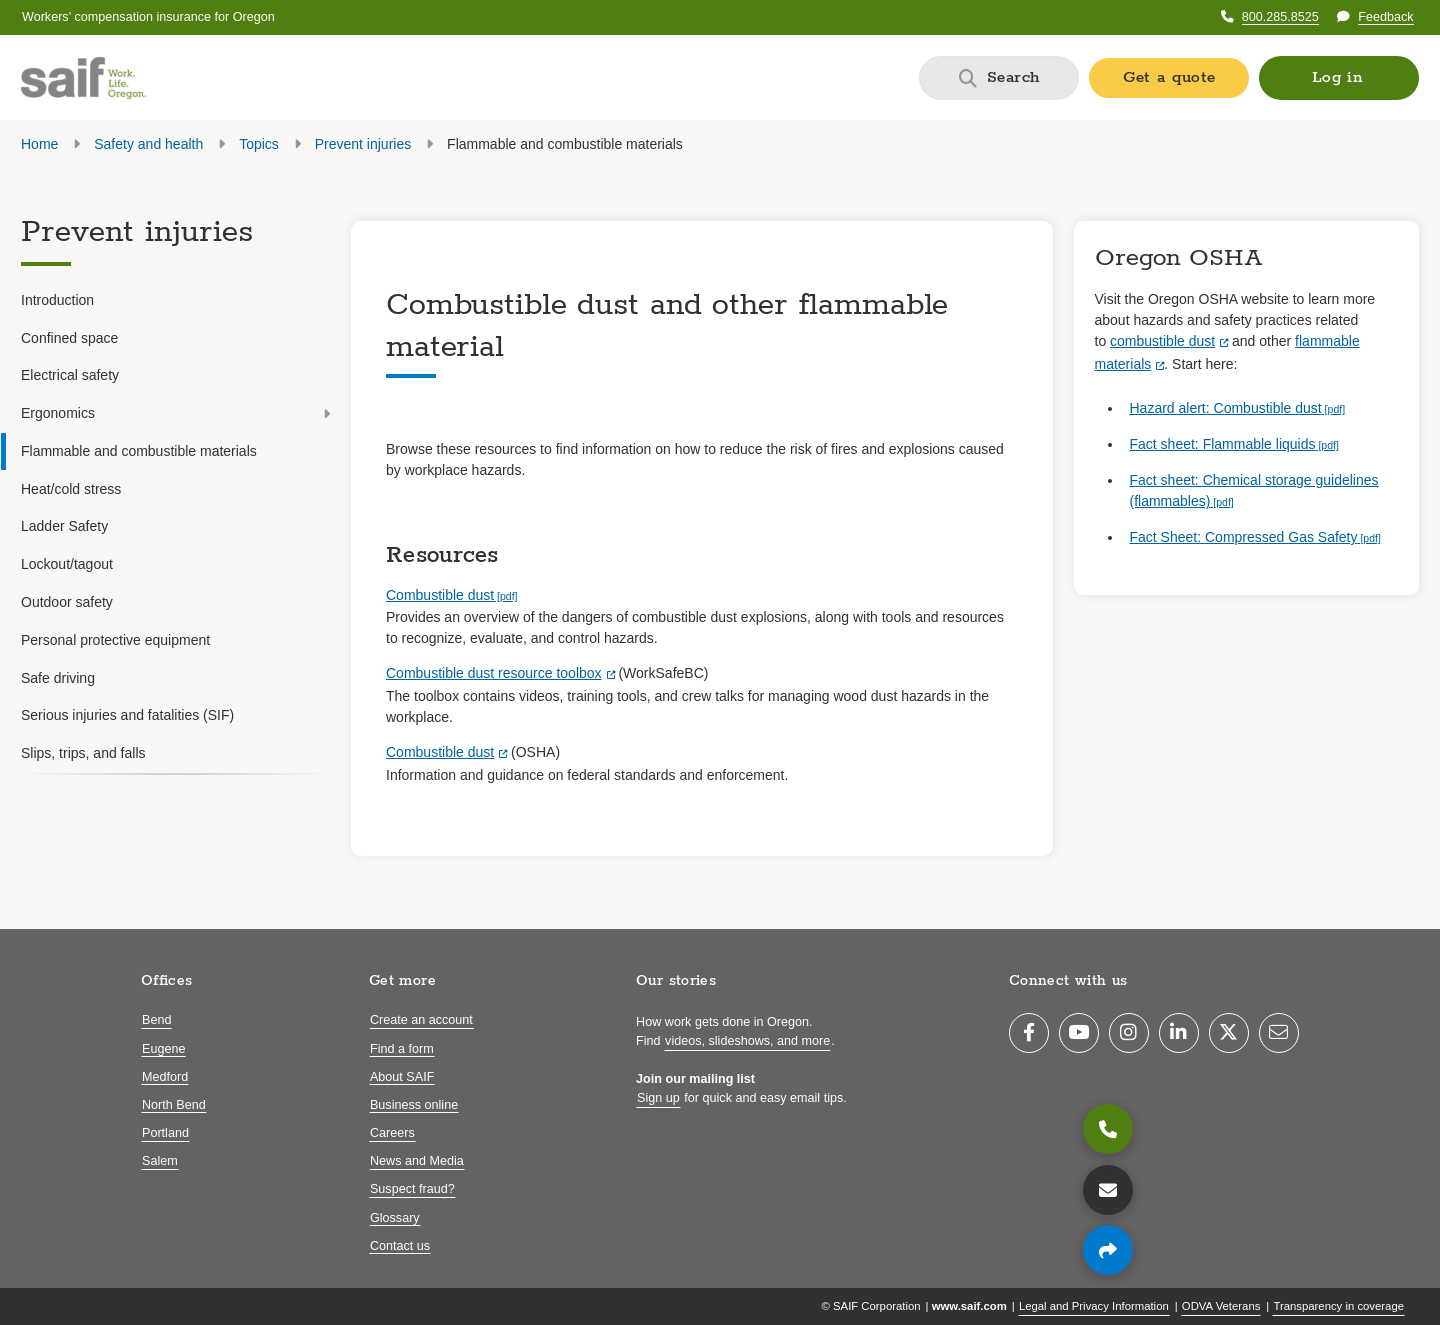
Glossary (395, 1218)
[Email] (1279, 1033)
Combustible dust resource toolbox (494, 673)
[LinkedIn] (1179, 1033)
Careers (392, 1133)
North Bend (174, 1105)
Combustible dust (440, 595)
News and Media (417, 1161)
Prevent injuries (361, 144)
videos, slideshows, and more (747, 1041)
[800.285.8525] (1108, 1129)
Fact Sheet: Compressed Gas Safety (1244, 537)
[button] (1339, 78)
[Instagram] (1129, 1033)
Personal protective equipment (115, 640)
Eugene (163, 1049)
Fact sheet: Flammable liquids (1223, 444)
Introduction (57, 300)
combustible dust (1162, 341)
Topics (259, 144)
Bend (156, 1020)
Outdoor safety (67, 602)
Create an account (421, 1020)
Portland (165, 1133)
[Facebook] (1029, 1033)
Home (39, 144)
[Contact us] (1108, 1190)
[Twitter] (1229, 1033)
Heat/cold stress (71, 489)
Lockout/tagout (67, 564)
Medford (165, 1077)
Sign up (658, 1098)
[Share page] (1108, 1250)
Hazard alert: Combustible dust (1226, 408)
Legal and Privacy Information (1094, 1306)
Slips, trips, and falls (83, 753)
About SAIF (402, 1077)
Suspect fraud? (412, 1189)
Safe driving (58, 678)
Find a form (402, 1049)
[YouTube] (1079, 1033)
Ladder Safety (64, 526)
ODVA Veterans (1221, 1306)
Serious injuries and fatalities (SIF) (127, 715)
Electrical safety (70, 375)
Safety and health (148, 144)
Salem (160, 1161)
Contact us (400, 1246)
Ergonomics (175, 413)
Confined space (69, 338)
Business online (414, 1105)
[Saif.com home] (83, 78)
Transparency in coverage (1338, 1306)
